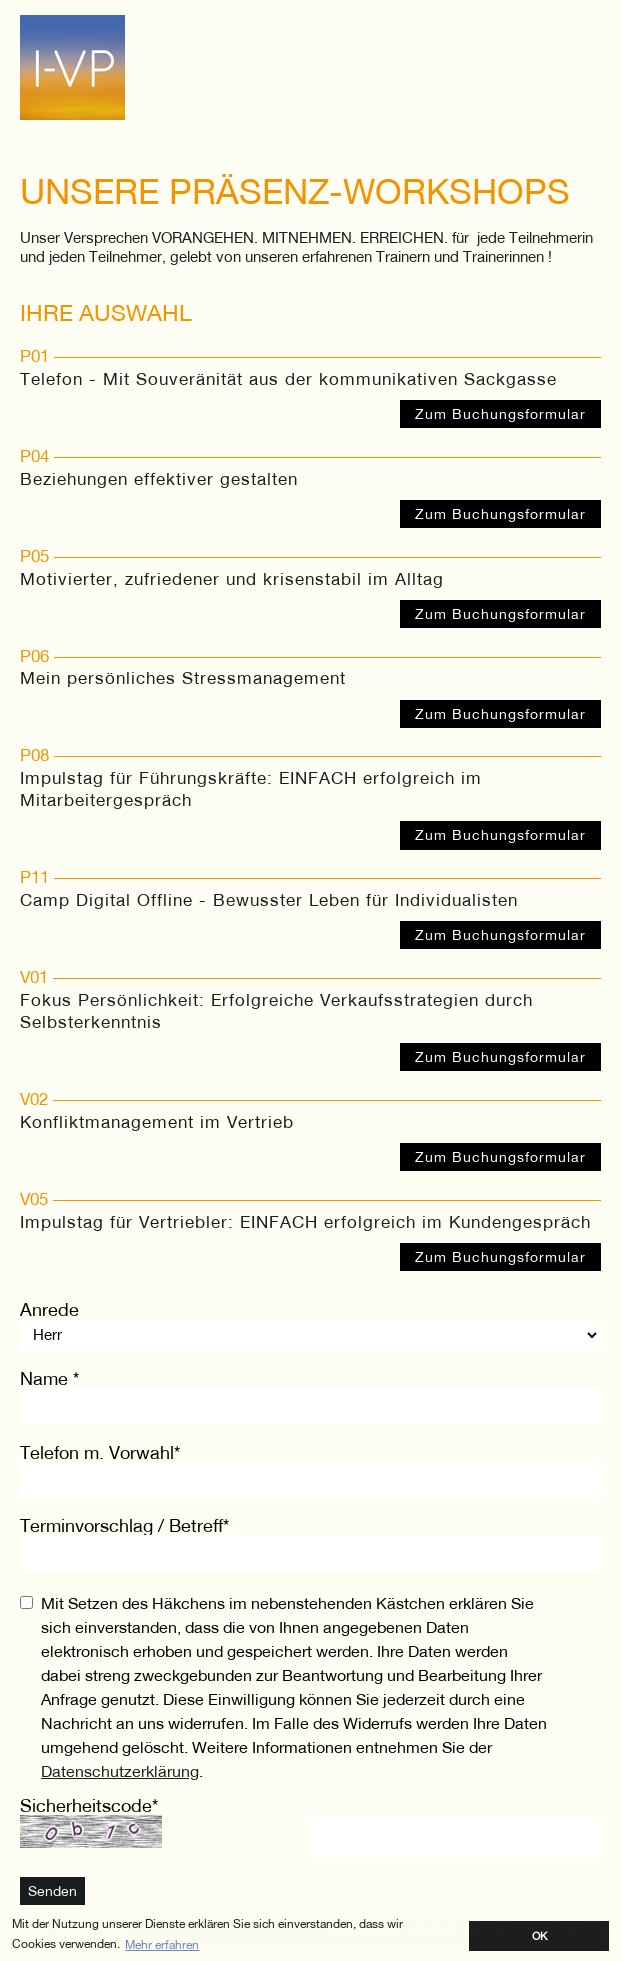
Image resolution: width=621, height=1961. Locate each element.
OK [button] (539, 1935)
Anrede (49, 1309)
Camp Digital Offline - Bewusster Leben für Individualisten (269, 900)
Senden (52, 1891)
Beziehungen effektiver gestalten (159, 479)
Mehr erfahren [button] (162, 1944)
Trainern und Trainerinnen (460, 256)
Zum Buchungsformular (500, 414)
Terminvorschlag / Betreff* (124, 1525)
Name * (49, 1378)
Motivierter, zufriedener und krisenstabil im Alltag (232, 579)
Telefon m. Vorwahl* (100, 1452)
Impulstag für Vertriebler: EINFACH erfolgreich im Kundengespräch (305, 1222)
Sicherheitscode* (89, 1805)
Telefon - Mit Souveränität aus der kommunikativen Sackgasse (288, 379)
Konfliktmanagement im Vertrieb (157, 1122)
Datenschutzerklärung (120, 1770)
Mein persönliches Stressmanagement (183, 678)
